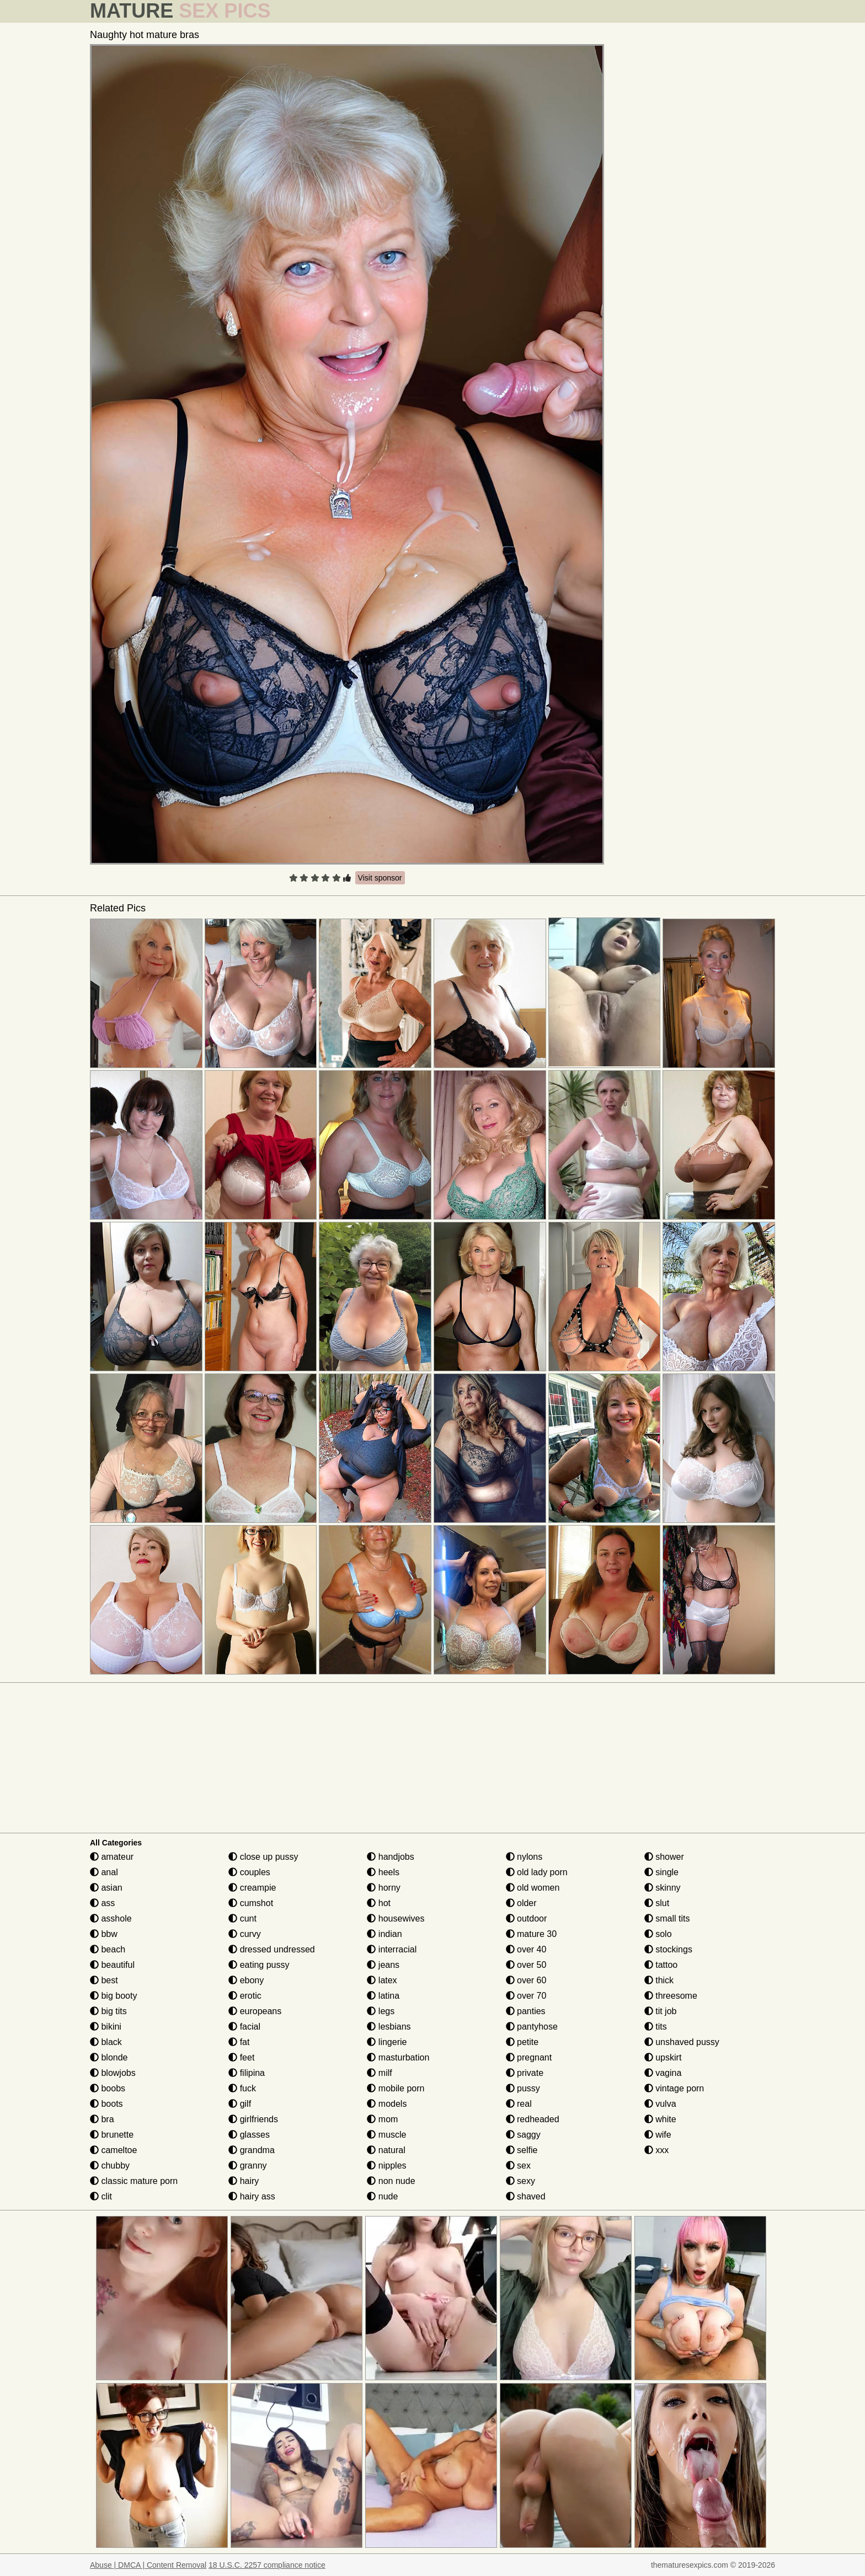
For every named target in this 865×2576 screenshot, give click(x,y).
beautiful (112, 1964)
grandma (251, 2150)
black (106, 2042)
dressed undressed (271, 1949)
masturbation (398, 2057)
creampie (252, 1887)
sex (518, 2165)
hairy (243, 2181)
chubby (110, 2165)
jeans (383, 1964)
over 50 (526, 1964)
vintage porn (674, 2088)
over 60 (526, 1980)
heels (383, 1872)
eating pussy (258, 1964)
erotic (244, 1995)
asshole (111, 1918)
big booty (113, 1995)
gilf (239, 2103)
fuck (242, 2088)
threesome (670, 1995)
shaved (526, 2196)
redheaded (532, 2119)
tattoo (660, 1964)
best (104, 1980)
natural (386, 2150)
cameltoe (113, 2150)
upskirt (663, 2057)
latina (383, 1995)
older (521, 1903)
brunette (112, 2134)
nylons (524, 1856)
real (519, 2103)
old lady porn (537, 1872)
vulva (660, 2103)
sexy (520, 2181)
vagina (663, 2073)
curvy (244, 1934)
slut (656, 1903)
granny (247, 2165)
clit (101, 2196)
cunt (242, 1918)
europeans (254, 2011)
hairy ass (251, 2196)
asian (106, 1887)
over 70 (526, 1995)
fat (238, 2042)
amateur (112, 1856)
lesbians (388, 2026)
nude (382, 2196)
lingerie (387, 2042)
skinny (662, 1887)
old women (533, 1887)
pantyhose (532, 2026)
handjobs (390, 1856)
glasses (249, 2134)
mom (382, 2119)
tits (655, 2026)
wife (657, 2134)
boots (106, 2103)
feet (241, 2057)
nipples (386, 2165)
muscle (386, 2134)
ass (102, 1903)
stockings (668, 1949)
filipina (246, 2073)
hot (379, 1903)
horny (383, 1887)
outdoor (526, 1918)
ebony (246, 1980)
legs (380, 2011)
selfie (522, 2150)
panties (526, 2011)
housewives (395, 1918)
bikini (105, 2026)
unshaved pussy (681, 2042)
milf (379, 2073)
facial (244, 2026)
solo (658, 1934)
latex (382, 1980)
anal (104, 1872)
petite (522, 2042)
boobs (107, 2088)
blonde (109, 2057)
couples (249, 1872)
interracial (392, 1949)
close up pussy (263, 1856)
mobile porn (395, 2088)
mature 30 (531, 1934)
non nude (391, 2181)
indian (384, 1934)
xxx (656, 2150)
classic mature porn (134, 2181)
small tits (667, 1918)
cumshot (250, 1903)
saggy (523, 2134)
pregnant (529, 2057)
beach (107, 1949)
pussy (523, 2088)
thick (659, 1980)
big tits (108, 2011)
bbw (104, 1934)
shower (664, 1856)
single (661, 1872)
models (387, 2103)
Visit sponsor (380, 877)
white (660, 2119)
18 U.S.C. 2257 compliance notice (267, 2565)
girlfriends (253, 2119)
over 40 (526, 1949)
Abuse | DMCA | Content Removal (148, 2565)
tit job (660, 2011)
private (524, 2073)
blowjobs (113, 2073)
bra (102, 2119)
